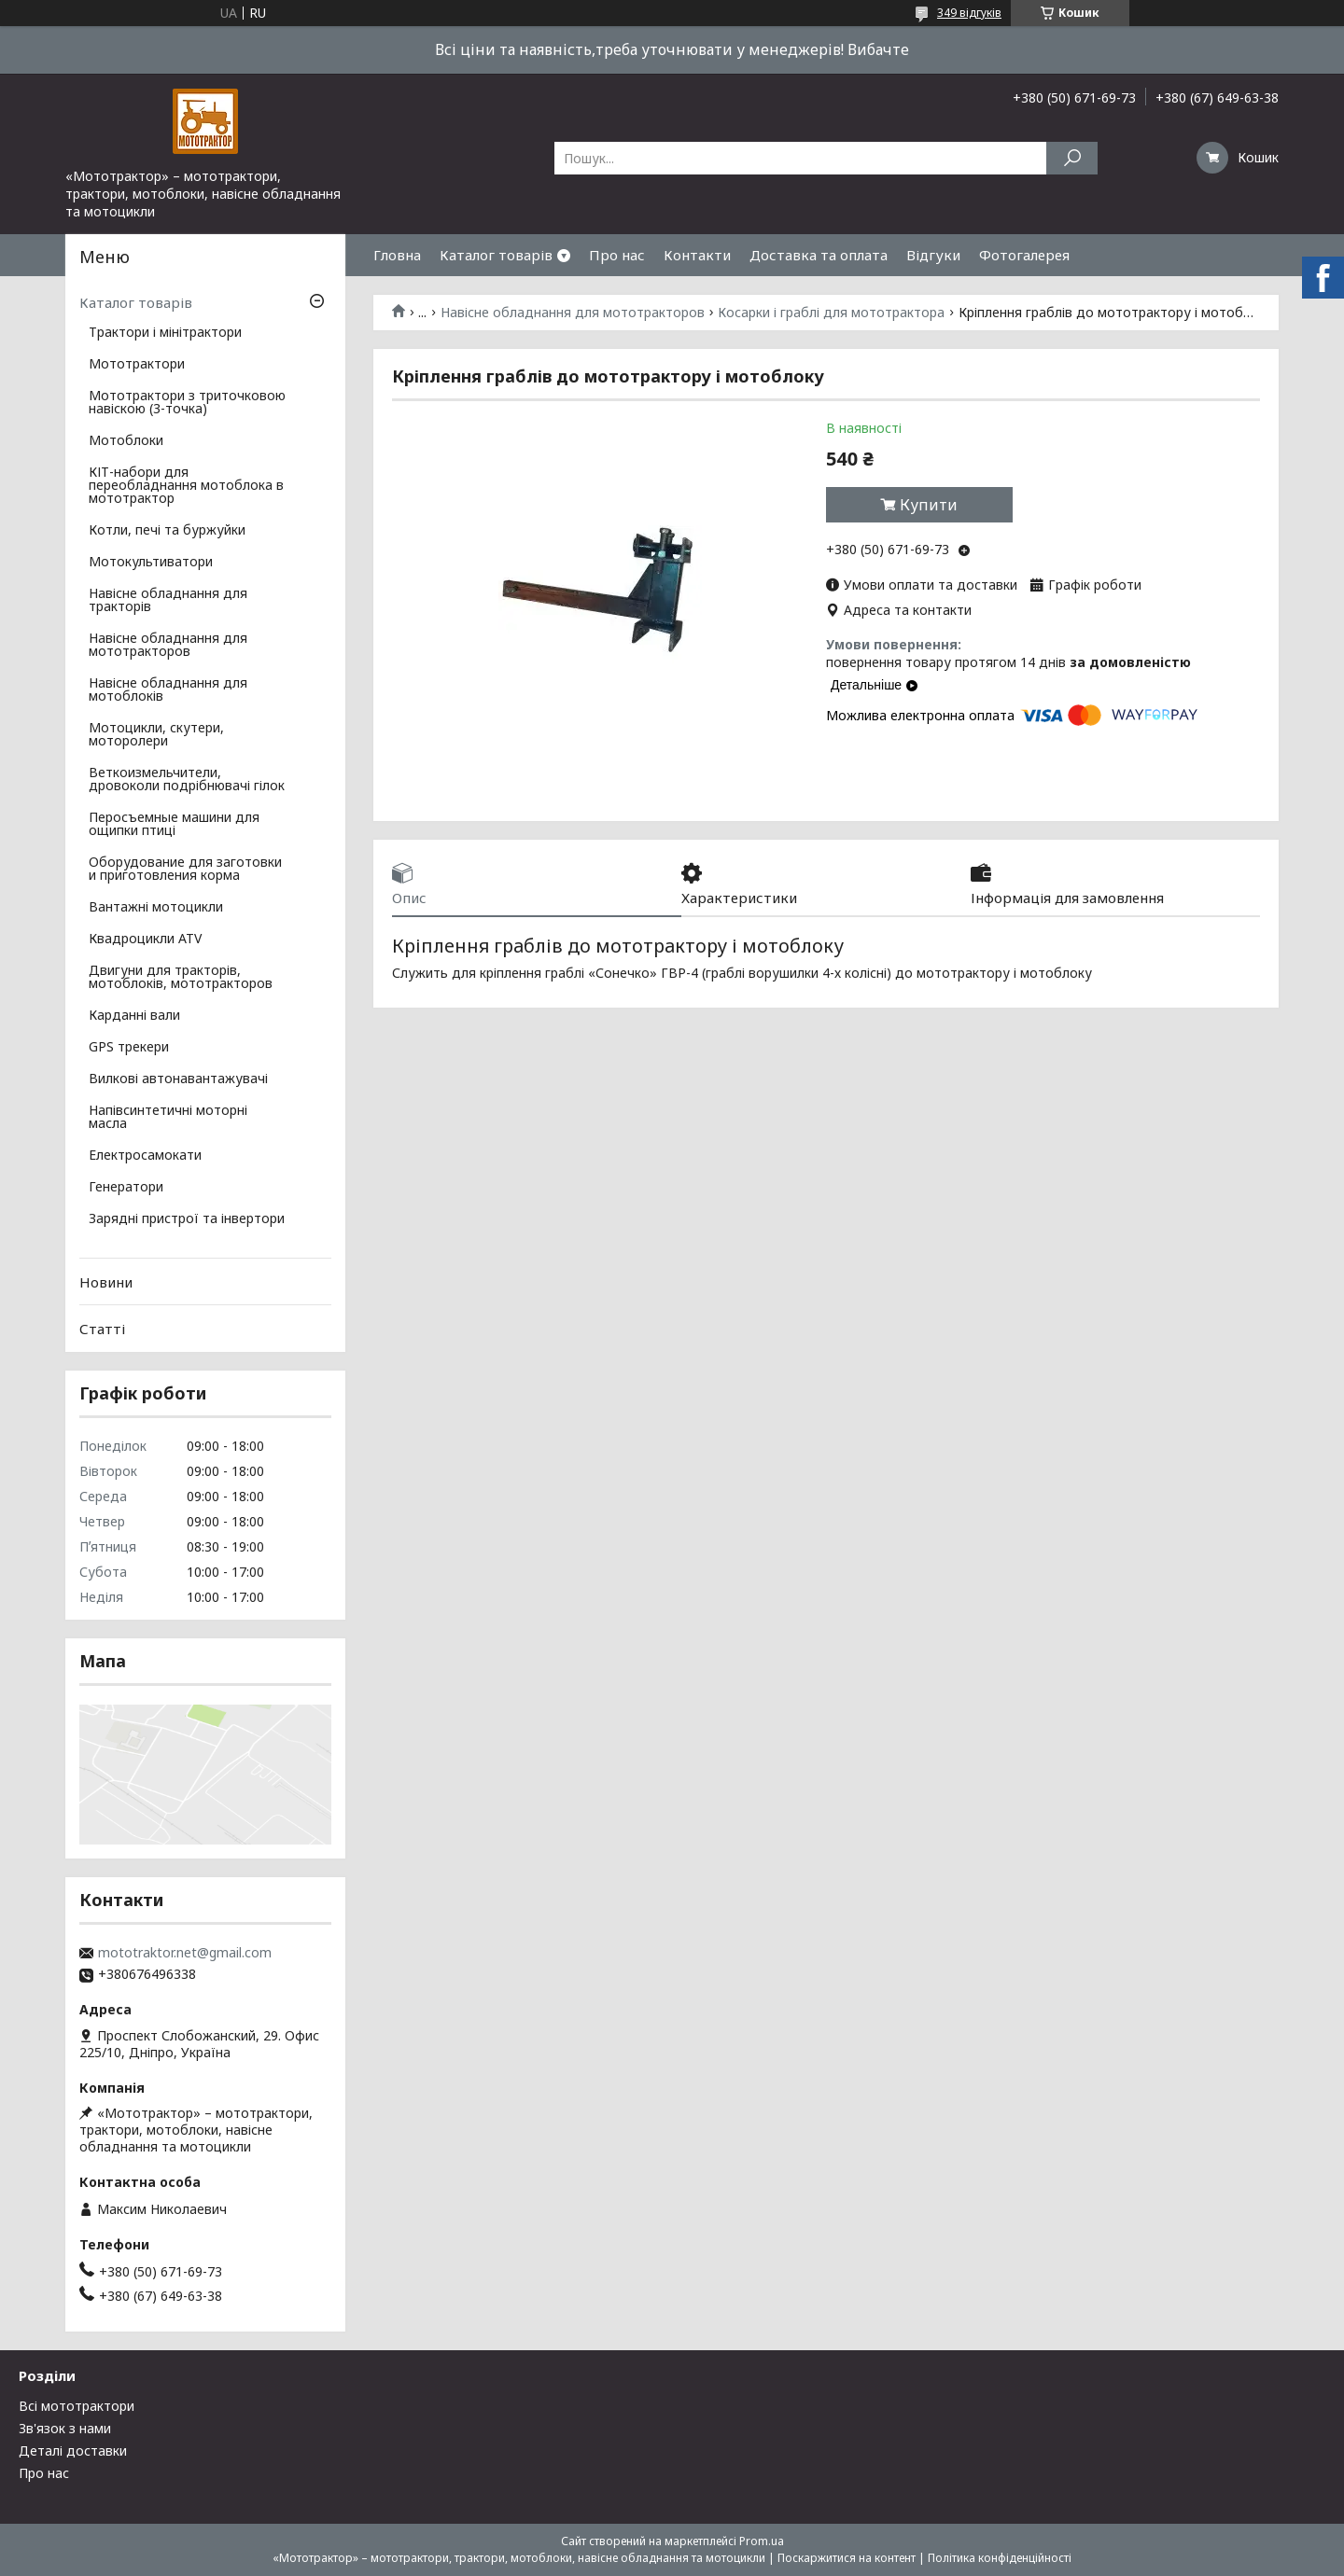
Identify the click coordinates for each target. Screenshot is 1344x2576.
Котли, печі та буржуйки (167, 530)
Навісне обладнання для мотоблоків (168, 690)
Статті (102, 1328)
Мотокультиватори (151, 562)
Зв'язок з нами (65, 2428)
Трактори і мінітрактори (165, 333)
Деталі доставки (73, 2450)
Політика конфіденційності (999, 2558)
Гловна (397, 254)
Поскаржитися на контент (846, 2558)
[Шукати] (1072, 158)
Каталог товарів (496, 254)
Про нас (617, 254)
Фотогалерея (1024, 254)
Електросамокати (145, 1156)
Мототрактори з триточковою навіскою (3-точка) (187, 403)
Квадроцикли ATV (145, 939)
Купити (929, 504)
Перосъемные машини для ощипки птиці (174, 825)
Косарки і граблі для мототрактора (831, 312)
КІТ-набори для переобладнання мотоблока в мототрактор (186, 486)
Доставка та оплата (818, 254)
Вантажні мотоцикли (156, 907)
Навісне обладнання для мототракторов (573, 312)
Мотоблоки (126, 441)
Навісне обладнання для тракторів (168, 601)
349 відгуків (969, 13)
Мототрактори (137, 364)
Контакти (697, 254)
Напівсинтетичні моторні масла (168, 1118)
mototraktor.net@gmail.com (185, 1952)
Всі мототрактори (76, 2406)
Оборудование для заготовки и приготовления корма (185, 870)
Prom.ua (761, 2541)
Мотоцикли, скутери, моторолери (156, 735)
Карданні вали (134, 1016)
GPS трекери (129, 1047)
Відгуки (933, 254)
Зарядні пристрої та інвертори (187, 1219)
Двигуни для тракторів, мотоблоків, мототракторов (181, 978)
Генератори (126, 1187)
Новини (106, 1282)
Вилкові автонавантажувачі (178, 1079)
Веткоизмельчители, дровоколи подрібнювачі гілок (187, 780)
